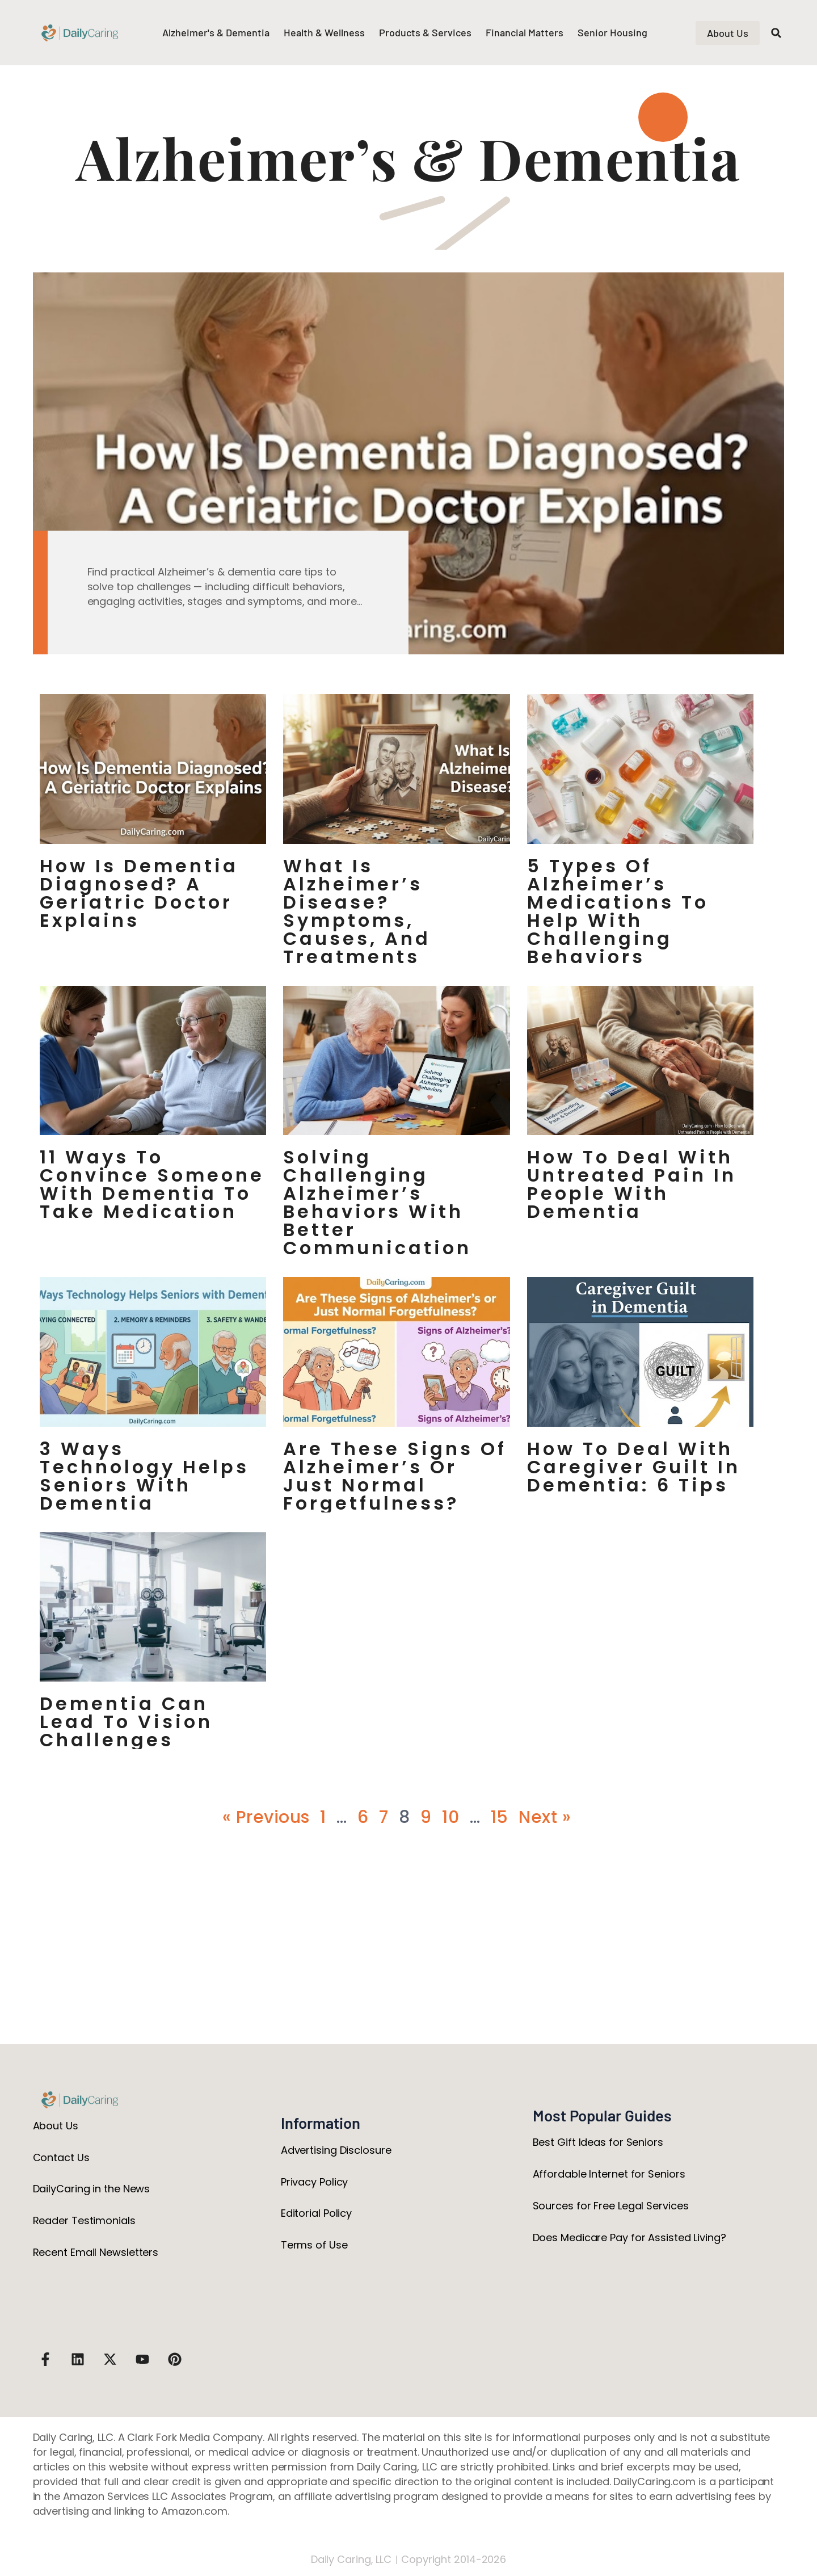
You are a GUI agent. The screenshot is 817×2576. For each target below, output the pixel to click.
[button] (776, 33)
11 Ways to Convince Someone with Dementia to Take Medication (152, 1184)
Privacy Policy (314, 2182)
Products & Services (425, 32)
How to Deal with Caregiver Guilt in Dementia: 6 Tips (633, 1467)
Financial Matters (524, 32)
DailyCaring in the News (91, 2189)
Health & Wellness (324, 32)
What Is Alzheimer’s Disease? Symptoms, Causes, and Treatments (357, 911)
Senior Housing (612, 32)
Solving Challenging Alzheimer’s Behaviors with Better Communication (377, 1202)
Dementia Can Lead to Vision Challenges (126, 1722)
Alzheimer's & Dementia (215, 32)
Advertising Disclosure (336, 2150)
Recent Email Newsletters (96, 2252)
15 (499, 1817)
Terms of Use (314, 2245)
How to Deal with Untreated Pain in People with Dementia (631, 1184)
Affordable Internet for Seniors (609, 2174)
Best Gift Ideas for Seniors (598, 2142)
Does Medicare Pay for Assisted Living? (629, 2237)
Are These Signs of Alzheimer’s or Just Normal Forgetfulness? (395, 1476)
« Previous (266, 1817)
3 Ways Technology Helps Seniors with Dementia (144, 1476)
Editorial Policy (316, 2213)
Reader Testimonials (84, 2220)
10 (450, 1817)
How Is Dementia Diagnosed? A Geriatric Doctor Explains (139, 893)
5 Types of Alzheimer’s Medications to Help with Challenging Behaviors (618, 911)
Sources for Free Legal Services (611, 2206)
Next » (545, 1817)
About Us (55, 2126)
